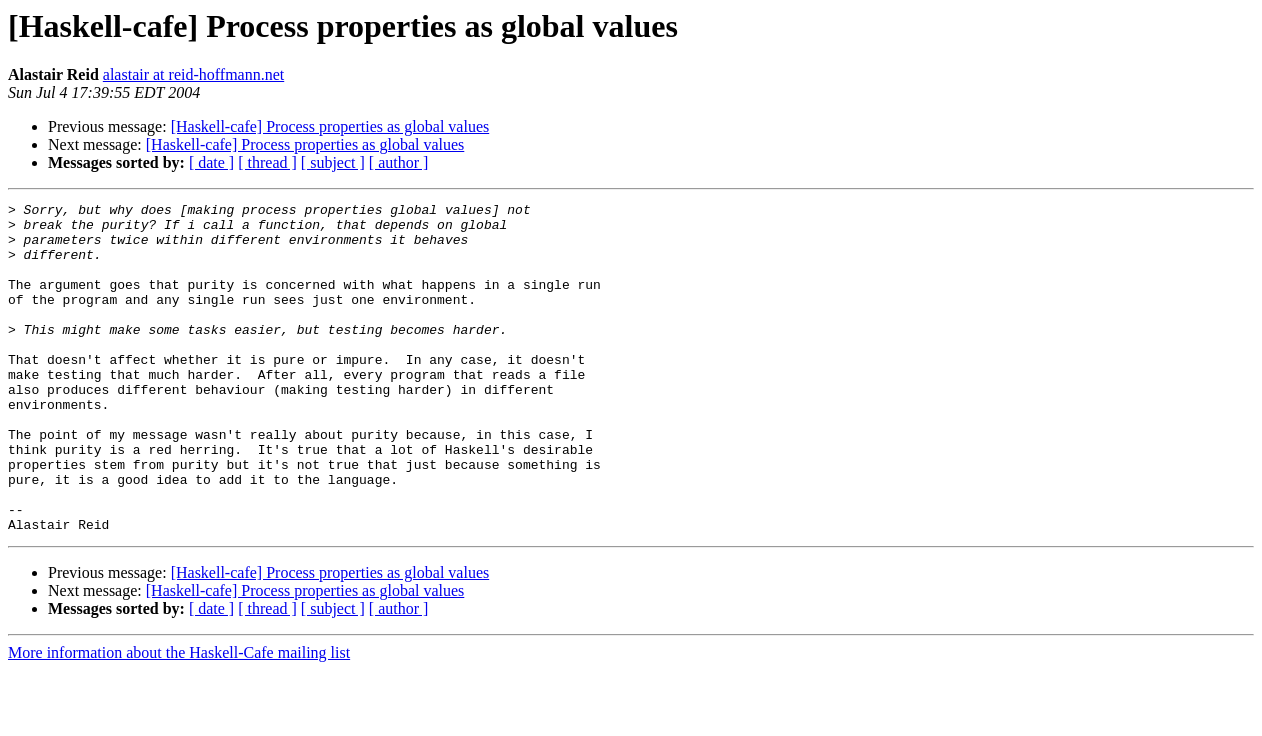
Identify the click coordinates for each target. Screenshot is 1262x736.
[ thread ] (267, 162)
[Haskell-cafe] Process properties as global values (330, 126)
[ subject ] (333, 162)
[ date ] (211, 162)
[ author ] (399, 162)
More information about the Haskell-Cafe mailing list (179, 718)
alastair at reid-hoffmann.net (193, 74)
